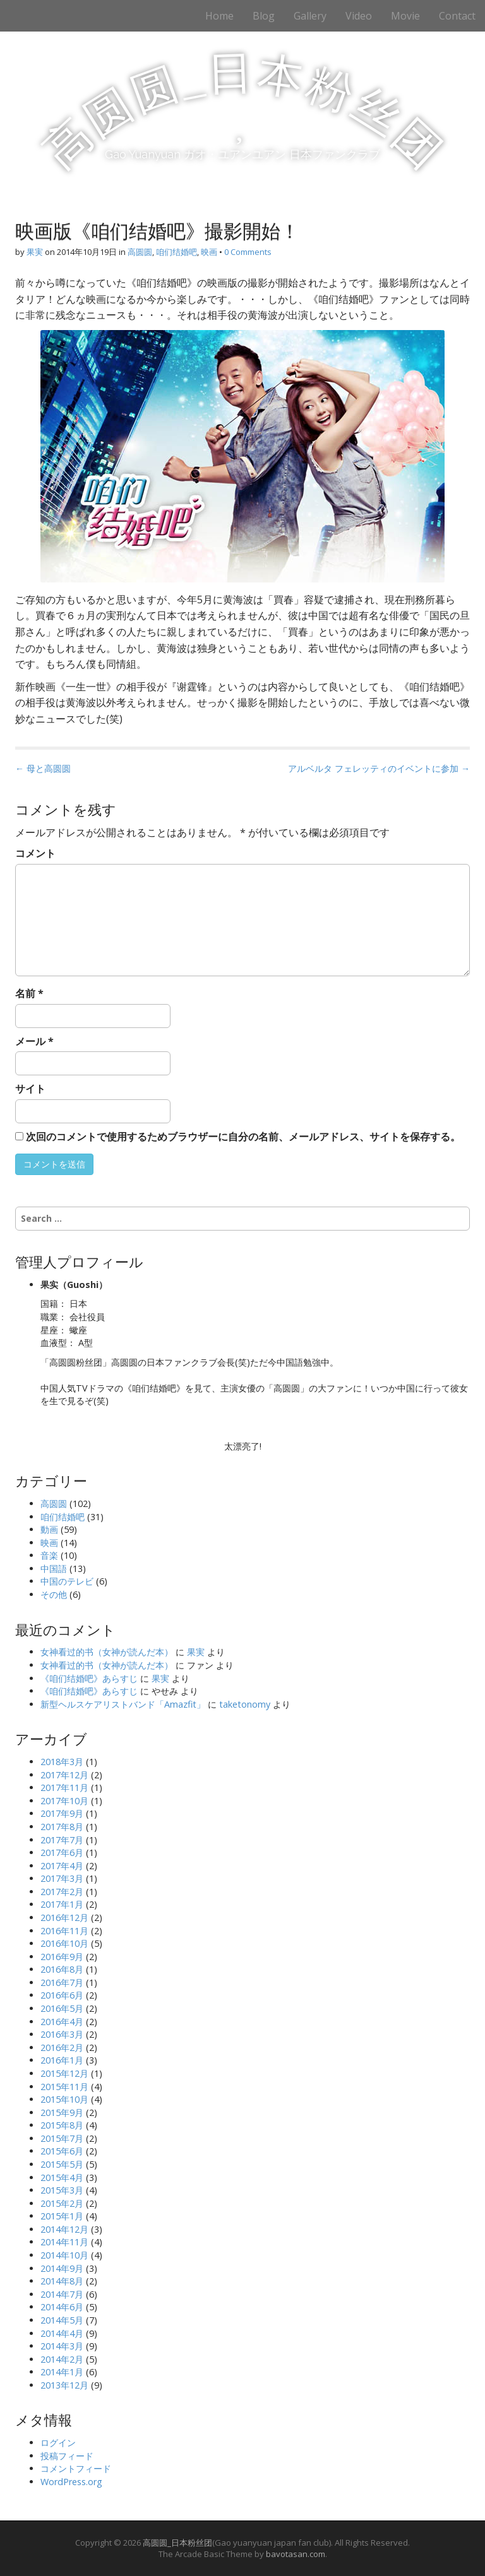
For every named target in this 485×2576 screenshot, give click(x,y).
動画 (49, 1529)
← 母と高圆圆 (43, 768)
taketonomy (244, 1704)
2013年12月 (64, 2385)
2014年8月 (61, 2281)
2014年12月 (64, 2229)
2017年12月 (64, 1775)
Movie (405, 16)
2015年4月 (61, 2177)
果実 (35, 251)
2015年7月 (61, 2138)
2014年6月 (61, 2307)
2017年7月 (61, 1840)
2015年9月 (61, 2112)
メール (34, 1041)
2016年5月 (61, 2008)
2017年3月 (61, 1878)
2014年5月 (61, 2320)
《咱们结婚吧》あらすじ (89, 1678)
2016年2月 (61, 2047)
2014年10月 (64, 2255)
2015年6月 (61, 2151)
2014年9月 (61, 2268)
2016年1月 (61, 2060)
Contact (457, 16)
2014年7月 (61, 2294)
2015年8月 (61, 2125)
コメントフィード (75, 2468)
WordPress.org (71, 2482)
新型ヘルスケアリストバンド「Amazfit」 (122, 1704)
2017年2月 (61, 1892)
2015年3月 (61, 2190)
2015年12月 (64, 2073)
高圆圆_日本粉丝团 (177, 2542)
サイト (30, 1089)
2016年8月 (61, 1969)
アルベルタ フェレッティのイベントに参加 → (379, 768)
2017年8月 (61, 1827)
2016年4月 (61, 2022)
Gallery (310, 16)
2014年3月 (61, 2346)
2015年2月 (61, 2203)
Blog (264, 16)
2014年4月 (61, 2333)
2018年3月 (61, 1762)
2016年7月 (61, 1982)
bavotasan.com (295, 2554)
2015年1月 (61, 2216)
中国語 (53, 1569)
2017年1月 (61, 1904)
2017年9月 (61, 1813)
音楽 (49, 1555)
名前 (29, 993)
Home (219, 16)
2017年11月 (64, 1787)
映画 (209, 251)
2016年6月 (61, 1995)
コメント (35, 853)
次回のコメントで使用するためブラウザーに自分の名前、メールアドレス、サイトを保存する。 (243, 1136)
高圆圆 (140, 251)
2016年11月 (64, 1931)
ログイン (58, 2443)
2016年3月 (61, 2034)
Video (358, 16)
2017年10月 (64, 1801)
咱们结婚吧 (176, 251)
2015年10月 (64, 2099)
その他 (53, 1594)
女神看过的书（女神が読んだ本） (106, 1652)
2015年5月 (61, 2164)
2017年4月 (61, 1866)
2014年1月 (61, 2372)
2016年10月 (64, 1943)
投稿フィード (66, 2456)
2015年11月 (64, 2087)
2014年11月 (64, 2242)
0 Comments (248, 251)
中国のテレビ (66, 1581)
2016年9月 (61, 1957)
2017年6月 (61, 1852)
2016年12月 (64, 1917)
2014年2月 (61, 2359)
